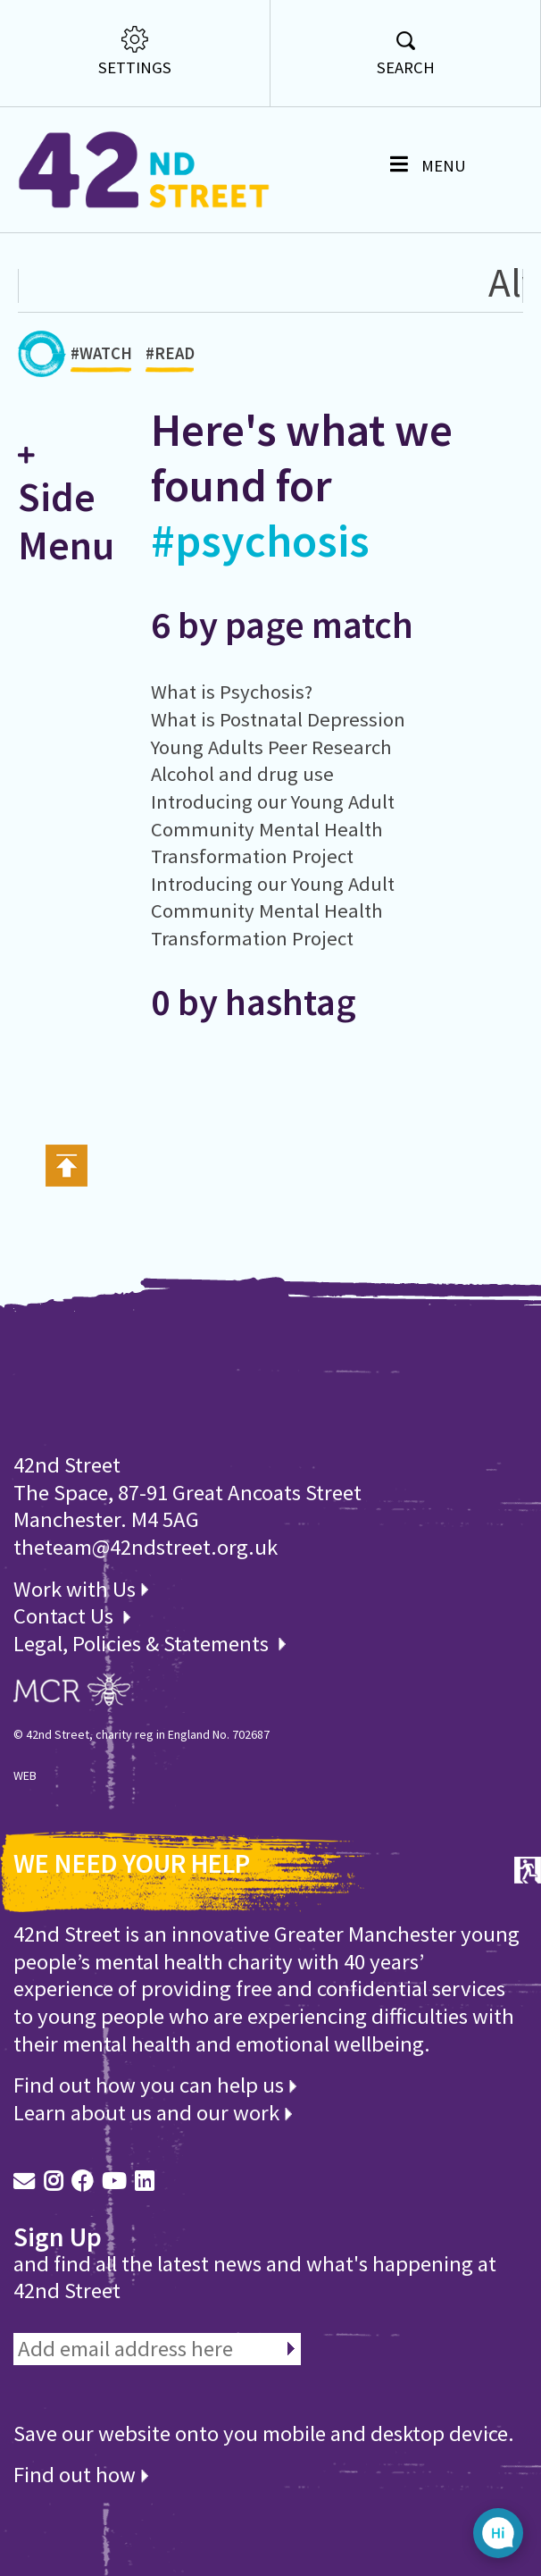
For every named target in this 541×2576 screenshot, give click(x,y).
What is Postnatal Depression (278, 719)
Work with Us (80, 1589)
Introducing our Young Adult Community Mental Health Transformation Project (273, 828)
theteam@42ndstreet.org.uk (145, 1547)
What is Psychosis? (231, 691)
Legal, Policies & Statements (149, 1643)
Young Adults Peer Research (271, 746)
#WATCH (101, 358)
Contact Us (65, 1616)
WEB (25, 1775)
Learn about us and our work (152, 2113)
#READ (170, 358)
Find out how (80, 2474)
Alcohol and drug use (242, 773)
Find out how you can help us (154, 2085)
